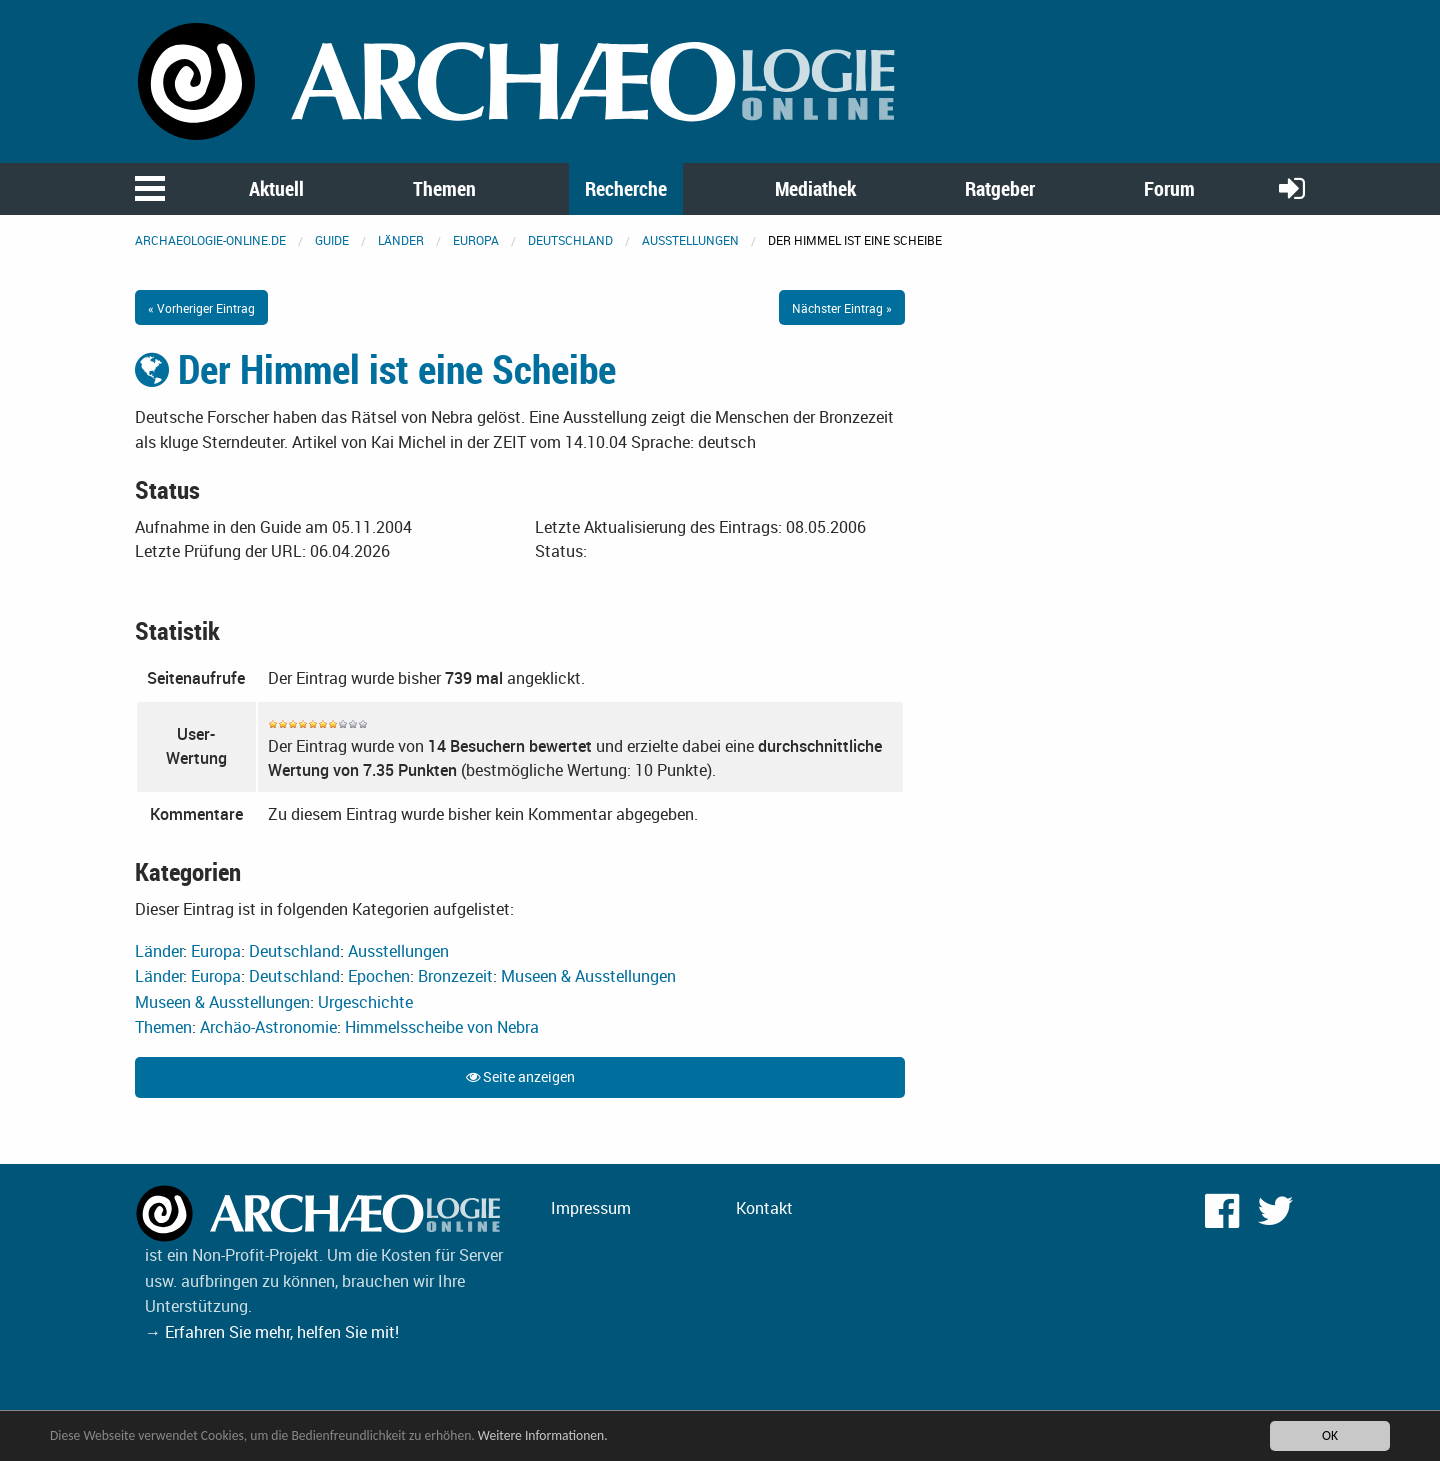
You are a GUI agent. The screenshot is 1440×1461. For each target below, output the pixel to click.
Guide (332, 240)
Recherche (626, 188)
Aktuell (276, 188)
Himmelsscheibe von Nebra (442, 1027)
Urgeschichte (365, 1002)
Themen (444, 188)
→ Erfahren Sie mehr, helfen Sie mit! (272, 1332)
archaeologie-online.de (210, 240)
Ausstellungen (690, 240)
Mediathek (815, 188)
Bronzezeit (455, 976)
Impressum (591, 1208)
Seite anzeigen (520, 1076)
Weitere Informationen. (543, 1435)
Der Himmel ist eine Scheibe (375, 369)
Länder (401, 240)
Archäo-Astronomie (268, 1027)
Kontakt (764, 1208)
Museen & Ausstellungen (588, 976)
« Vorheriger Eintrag (201, 308)
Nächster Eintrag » (842, 308)
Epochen (379, 976)
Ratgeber (1000, 188)
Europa (476, 240)
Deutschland (570, 240)
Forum (1169, 188)
